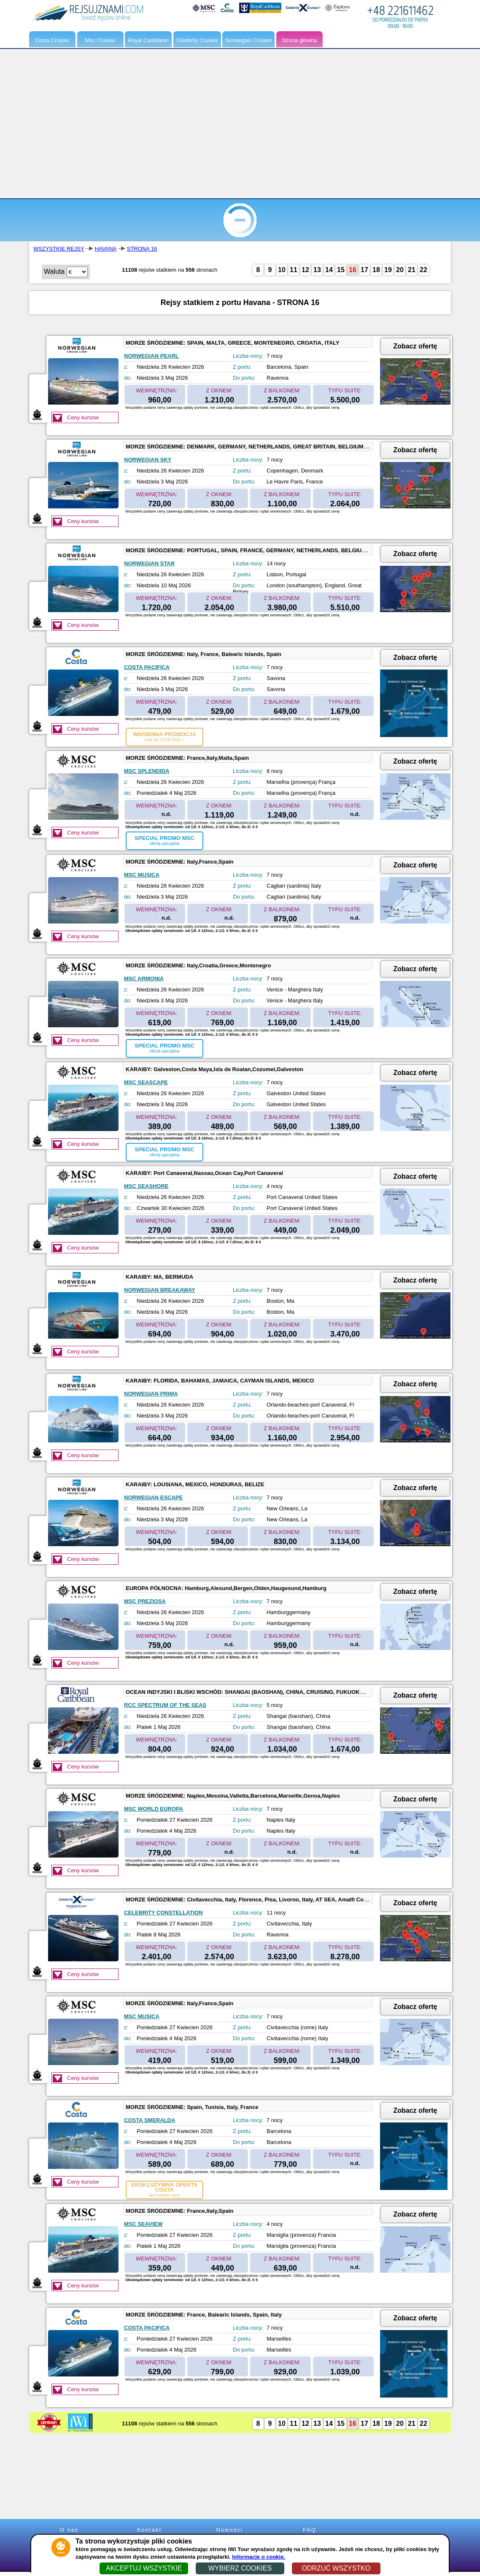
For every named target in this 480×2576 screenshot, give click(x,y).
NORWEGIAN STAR (149, 563)
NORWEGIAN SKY (147, 459)
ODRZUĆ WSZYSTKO (336, 2568)
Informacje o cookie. (258, 2557)
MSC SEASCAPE (146, 1082)
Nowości (229, 2530)
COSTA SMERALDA (149, 2120)
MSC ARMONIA (144, 978)
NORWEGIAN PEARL (151, 356)
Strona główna (299, 40)
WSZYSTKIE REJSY (58, 249)
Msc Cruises (100, 40)
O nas (69, 2530)
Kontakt (149, 2530)
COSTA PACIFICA (147, 667)
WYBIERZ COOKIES (240, 2568)
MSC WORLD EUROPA (153, 1809)
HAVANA (105, 249)
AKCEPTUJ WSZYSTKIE (144, 2568)
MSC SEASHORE (146, 1186)
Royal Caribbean (148, 40)
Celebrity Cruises (197, 40)
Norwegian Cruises (248, 40)
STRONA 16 (142, 249)
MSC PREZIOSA (145, 1601)
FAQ (309, 2530)
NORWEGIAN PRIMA (151, 1394)
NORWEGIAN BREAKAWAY (159, 1290)
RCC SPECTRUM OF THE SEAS (165, 1705)
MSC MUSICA (141, 875)
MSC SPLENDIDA (147, 771)
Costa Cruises (52, 40)
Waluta (54, 271)
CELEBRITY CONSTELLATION (163, 1912)
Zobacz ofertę (415, 346)
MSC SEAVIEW (143, 2224)
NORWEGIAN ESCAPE (153, 1497)
